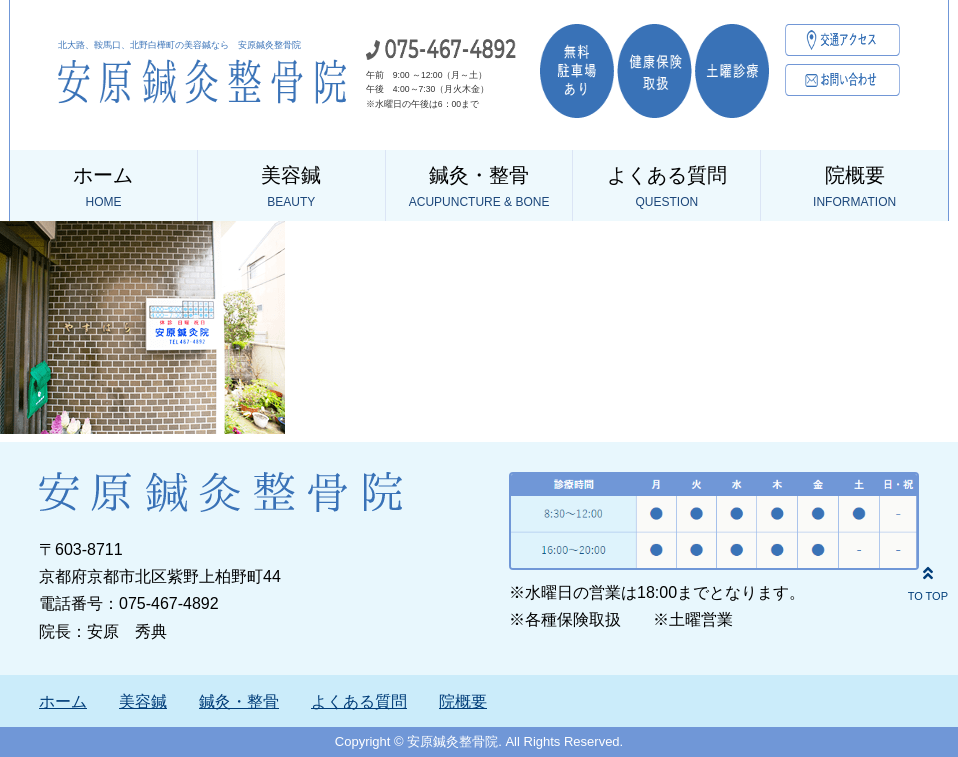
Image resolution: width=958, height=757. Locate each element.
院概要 (854, 188)
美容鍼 (291, 188)
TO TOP (928, 581)
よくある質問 (666, 188)
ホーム (103, 188)
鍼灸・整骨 (479, 188)
